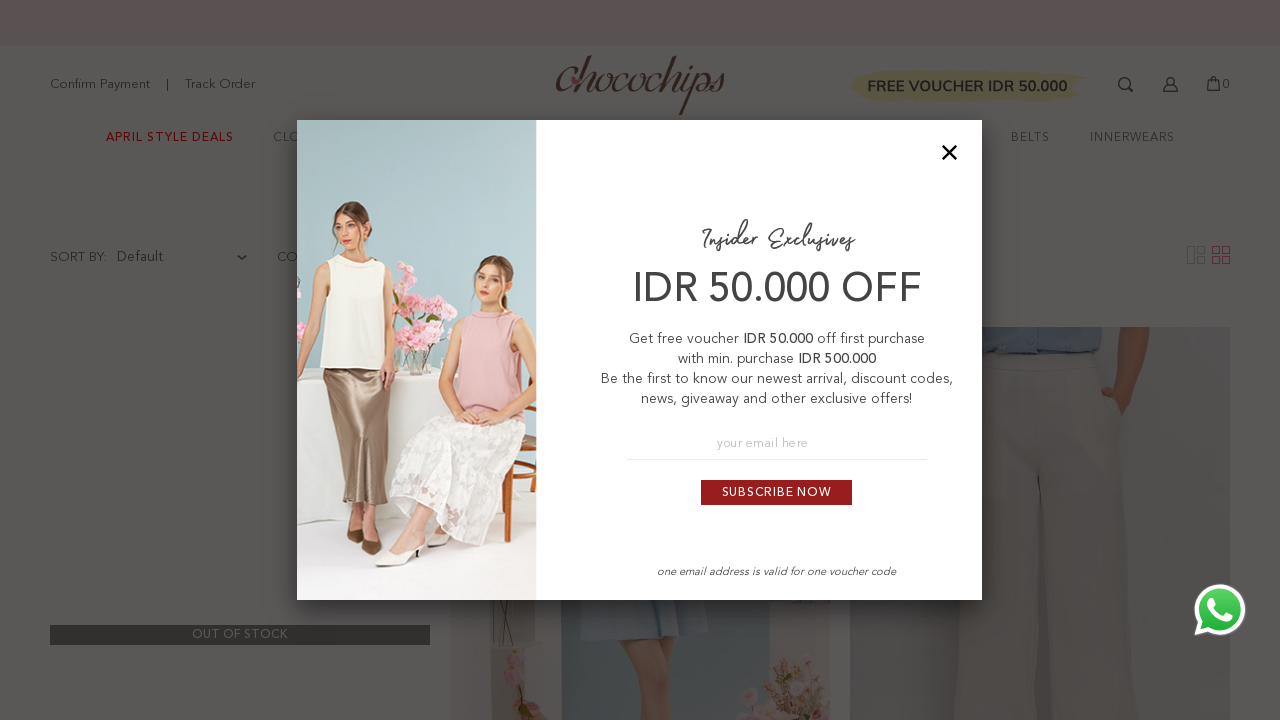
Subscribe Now (777, 493)
